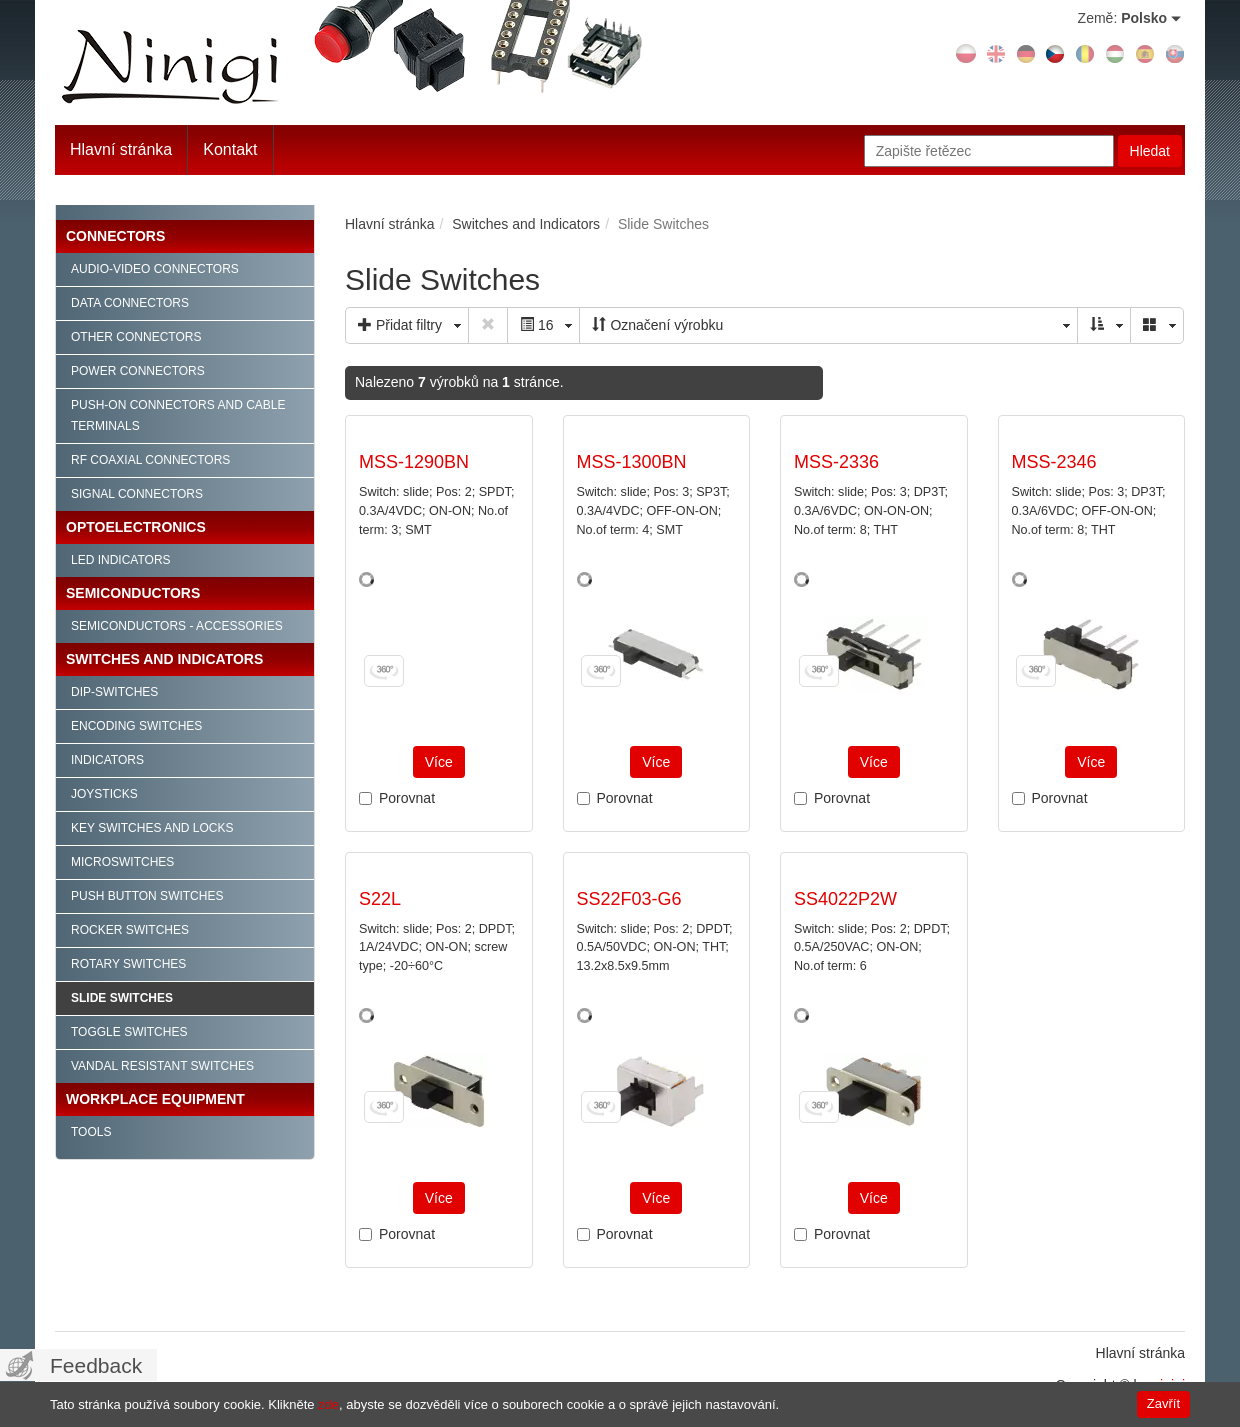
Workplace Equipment (155, 1099)
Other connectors (136, 337)
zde (328, 1404)
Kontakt (230, 149)
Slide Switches (122, 998)
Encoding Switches (136, 726)
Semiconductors (133, 593)
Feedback (96, 1365)
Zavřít (1163, 1403)
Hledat (1150, 151)
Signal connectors (137, 494)
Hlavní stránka (121, 149)
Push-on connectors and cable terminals (178, 415)
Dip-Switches (114, 692)
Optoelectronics (136, 527)
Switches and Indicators (164, 659)
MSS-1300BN (632, 462)
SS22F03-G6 (629, 899)
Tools (91, 1132)
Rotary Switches (128, 964)
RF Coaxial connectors (150, 460)
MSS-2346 (1054, 462)
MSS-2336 (836, 462)
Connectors (115, 236)
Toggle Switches (129, 1032)
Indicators (107, 760)
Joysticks (104, 794)
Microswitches (122, 862)
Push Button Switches (147, 896)
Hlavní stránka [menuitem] (1140, 1353)
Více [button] (439, 762)
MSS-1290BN (414, 462)
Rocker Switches (130, 930)
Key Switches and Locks (152, 828)
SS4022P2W (845, 899)
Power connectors (138, 371)
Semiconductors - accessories (177, 626)
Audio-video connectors (155, 269)
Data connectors (130, 303)
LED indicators (121, 560)
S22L (380, 899)
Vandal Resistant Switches (162, 1066)
